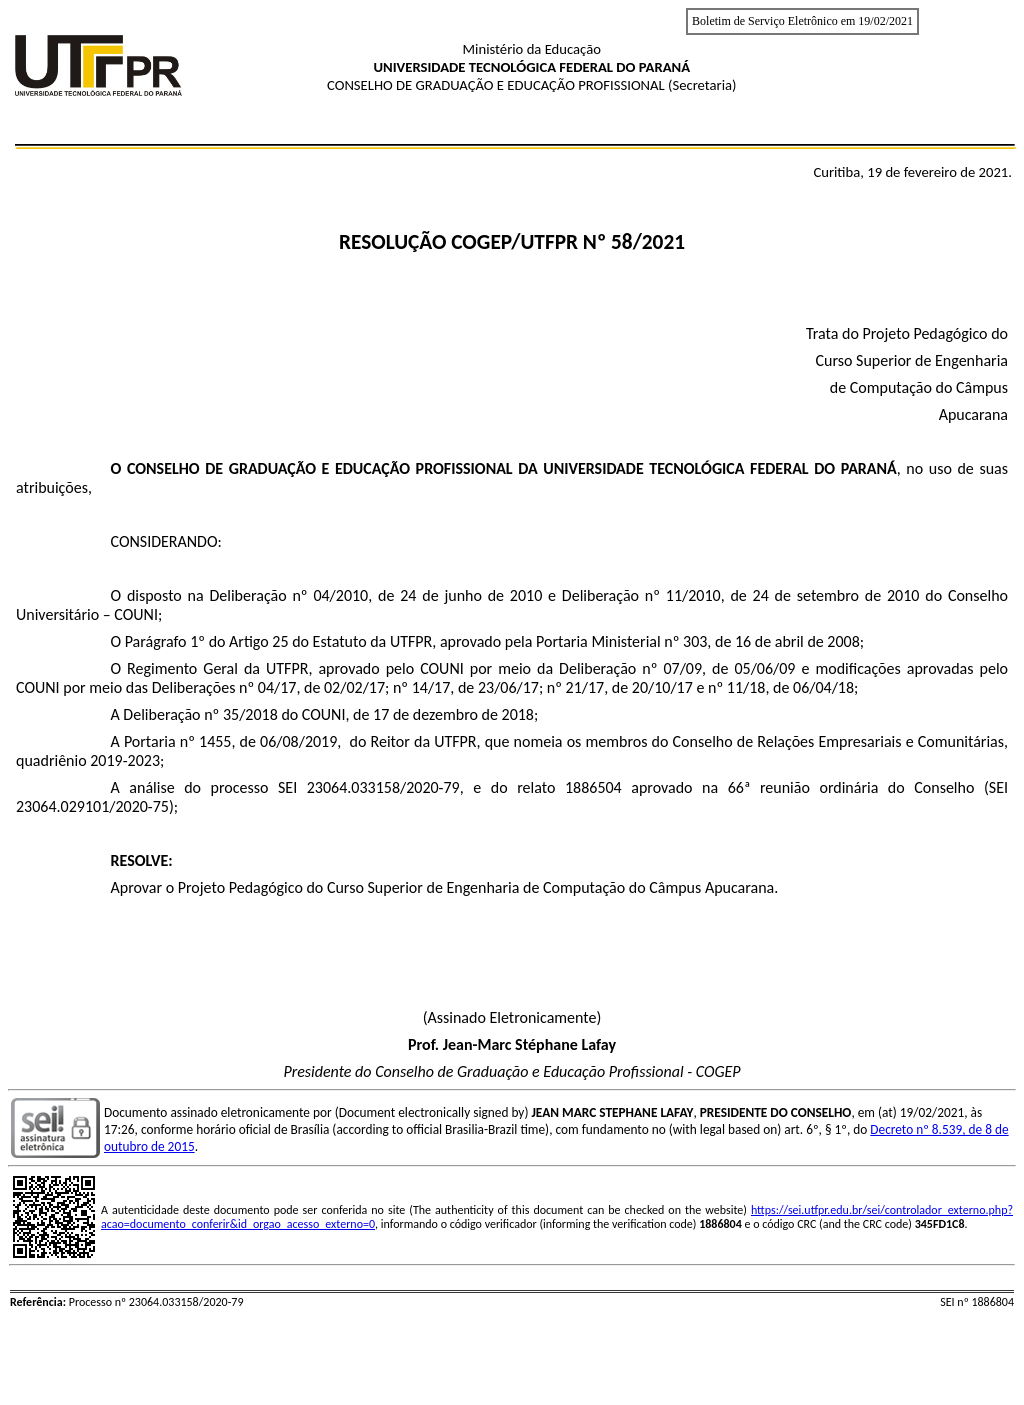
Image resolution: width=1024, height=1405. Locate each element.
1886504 (593, 787)
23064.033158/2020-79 (383, 787)
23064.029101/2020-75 (92, 806)
